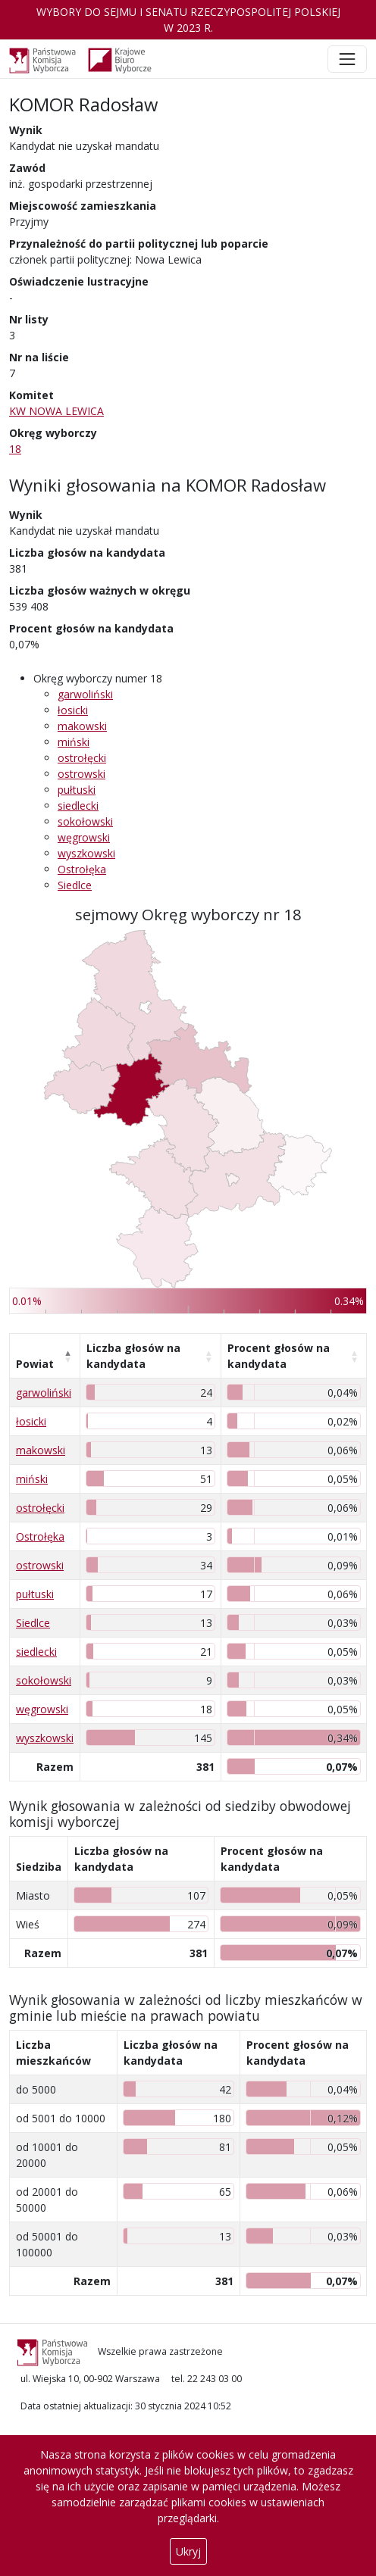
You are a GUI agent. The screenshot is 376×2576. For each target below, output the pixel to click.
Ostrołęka (82, 869)
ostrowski (81, 774)
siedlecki (78, 805)
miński (73, 742)
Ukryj (188, 2551)
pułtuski (77, 789)
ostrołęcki (82, 758)
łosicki (73, 710)
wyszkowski (86, 853)
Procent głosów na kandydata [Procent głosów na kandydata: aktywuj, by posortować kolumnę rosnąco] (278, 1356)
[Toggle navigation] (347, 59)
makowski (82, 726)
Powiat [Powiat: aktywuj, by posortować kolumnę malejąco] (35, 1364)
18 (15, 449)
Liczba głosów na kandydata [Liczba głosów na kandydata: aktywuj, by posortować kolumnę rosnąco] (133, 1356)
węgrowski (84, 837)
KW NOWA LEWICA (56, 411)
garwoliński (85, 694)
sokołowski (85, 821)
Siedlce (75, 885)
